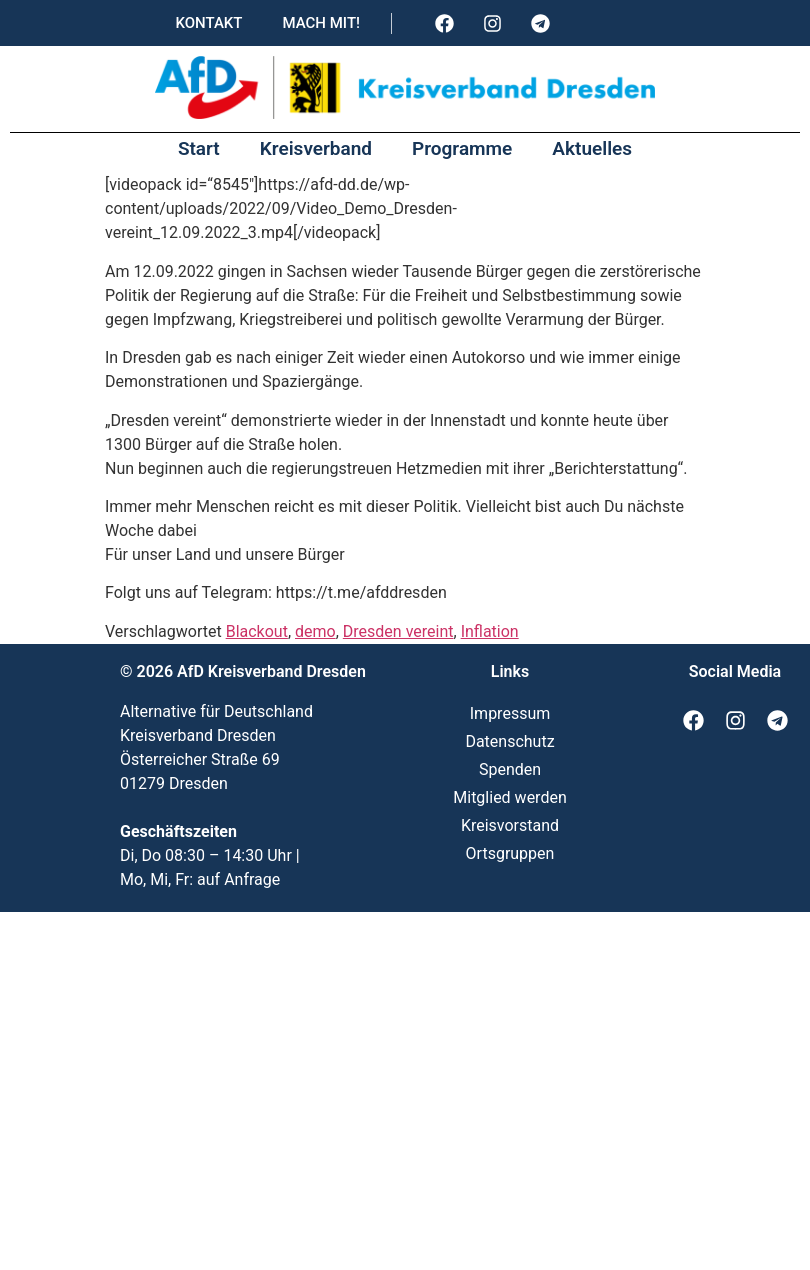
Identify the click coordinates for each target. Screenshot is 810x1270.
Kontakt (208, 23)
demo (315, 631)
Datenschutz (509, 741)
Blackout (257, 631)
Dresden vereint (398, 631)
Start (199, 148)
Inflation (490, 631)
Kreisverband (316, 148)
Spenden (510, 769)
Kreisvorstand (510, 825)
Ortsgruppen (510, 853)
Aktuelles (592, 148)
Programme (462, 148)
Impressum (510, 713)
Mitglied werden (509, 797)
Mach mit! (321, 23)
